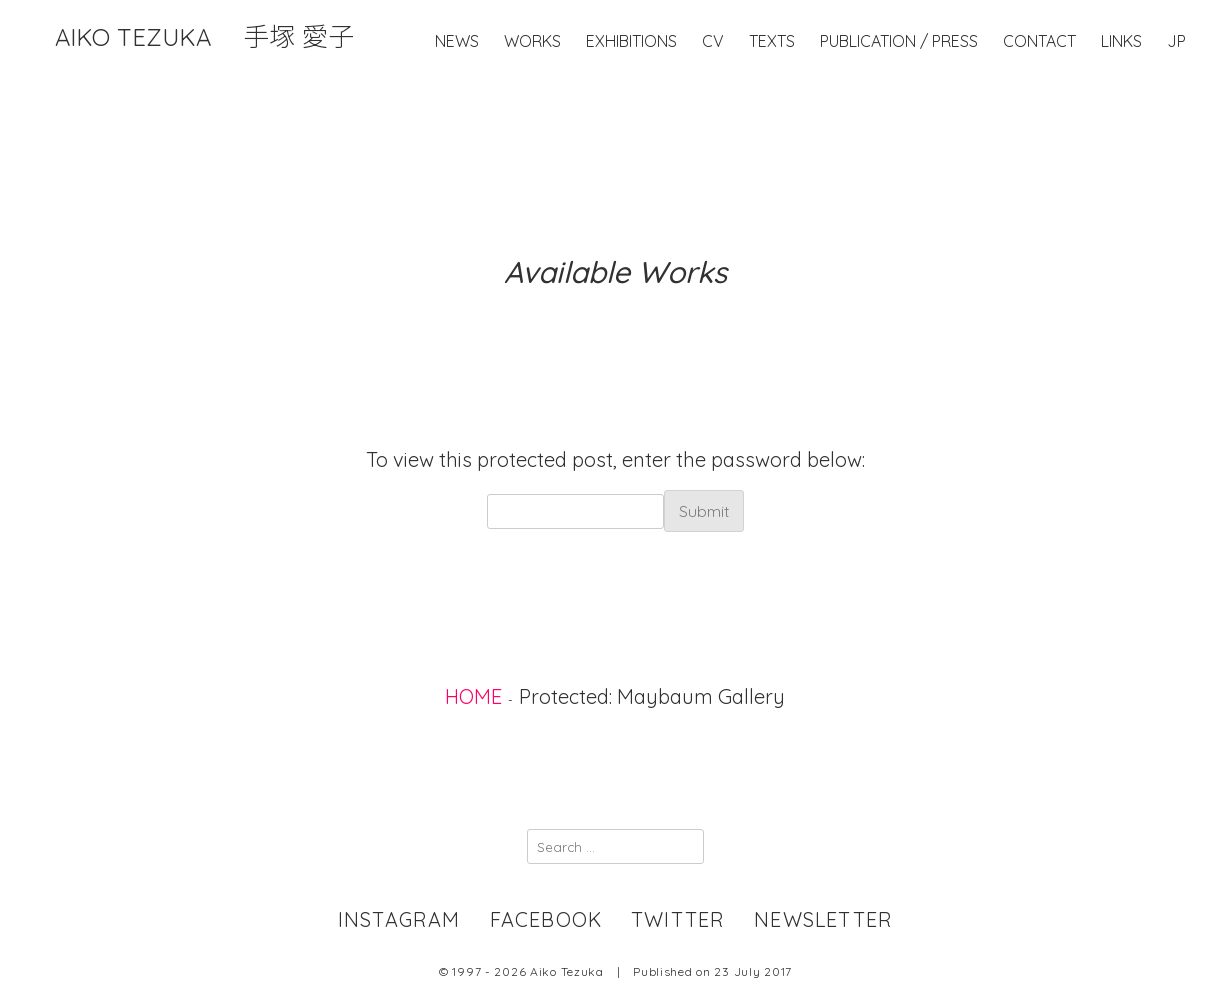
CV (713, 83)
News (457, 83)
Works (532, 83)
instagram (399, 919)
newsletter (824, 919)
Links (1121, 83)
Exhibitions (631, 83)
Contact (1039, 83)
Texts (772, 83)
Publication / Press (899, 83)
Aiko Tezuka (205, 37)
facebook (546, 919)
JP (1176, 83)
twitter (678, 919)
